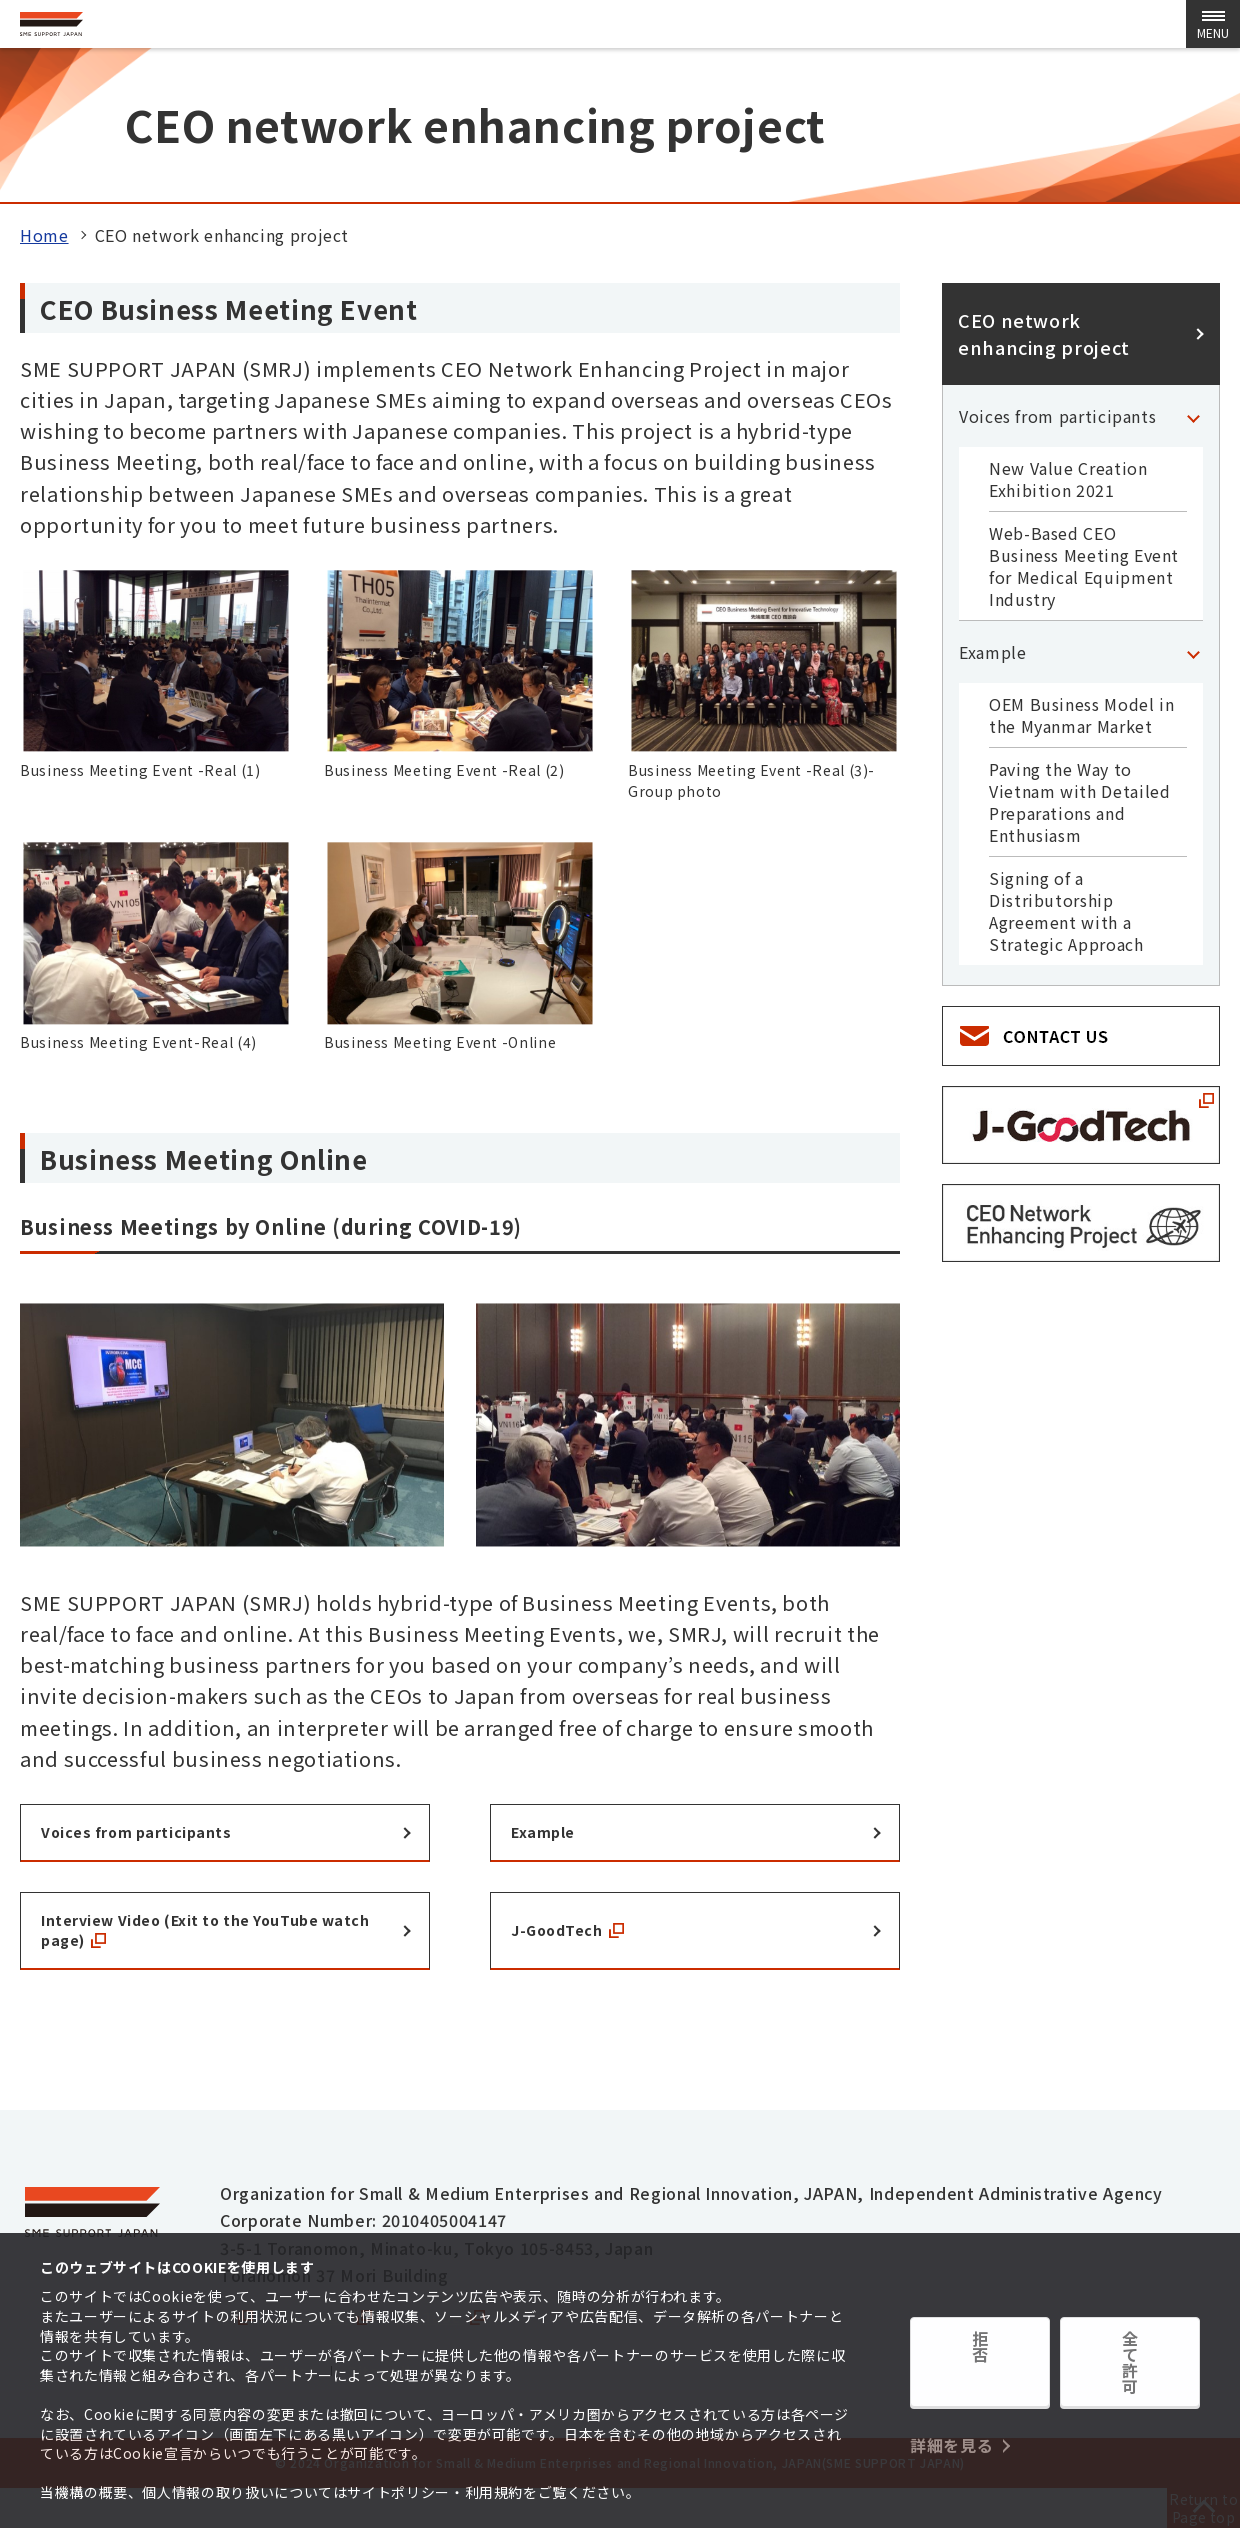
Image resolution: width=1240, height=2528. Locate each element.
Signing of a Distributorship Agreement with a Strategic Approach (1066, 911)
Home (44, 235)
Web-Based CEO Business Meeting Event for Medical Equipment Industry (1084, 566)
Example (992, 652)
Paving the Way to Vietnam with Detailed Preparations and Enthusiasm (1079, 802)
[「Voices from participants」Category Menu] (1193, 416)
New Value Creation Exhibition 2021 (1068, 479)
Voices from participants (1057, 416)
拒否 (979, 2372)
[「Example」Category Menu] (1193, 652)
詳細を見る (951, 2411)
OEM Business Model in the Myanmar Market (1081, 715)
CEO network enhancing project (1044, 333)
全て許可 (1130, 2372)
